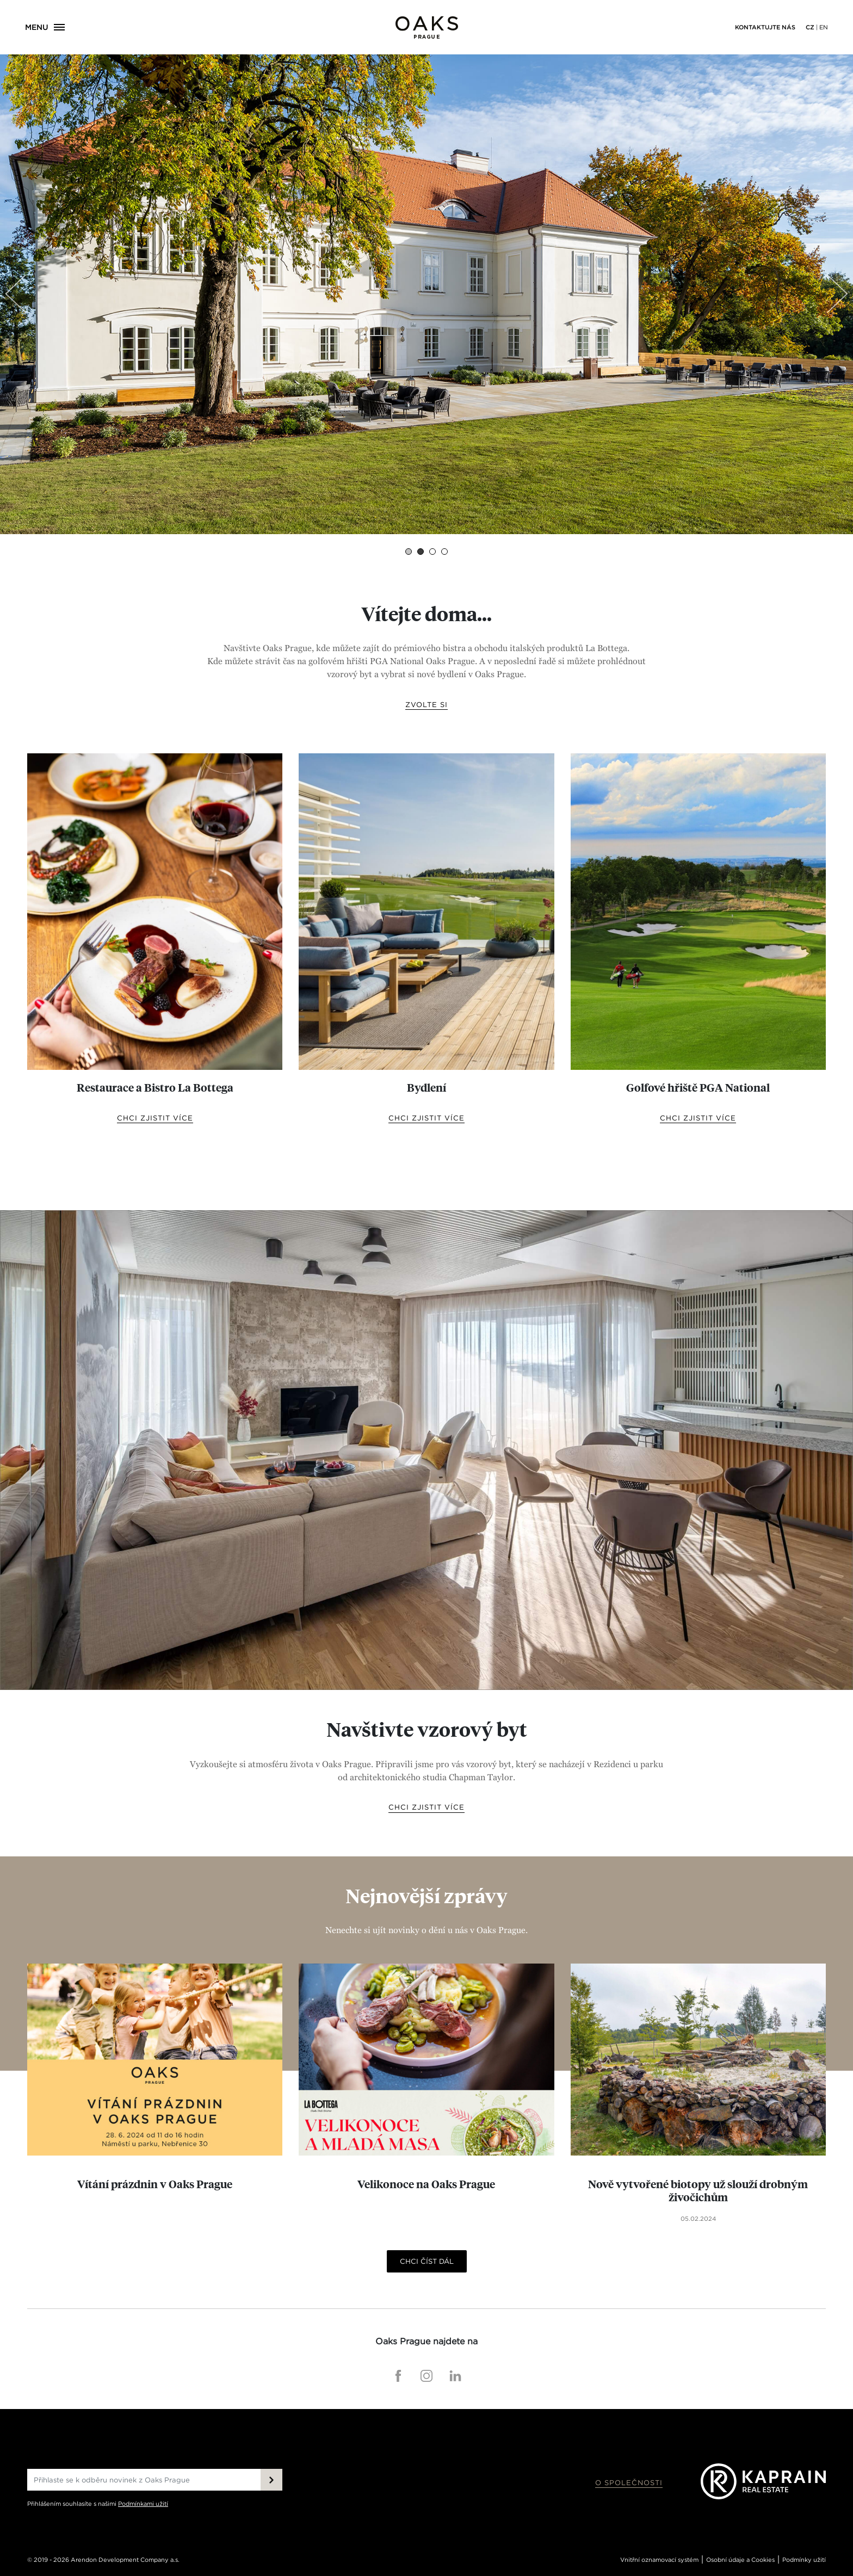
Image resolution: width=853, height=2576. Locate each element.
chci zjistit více (155, 1118)
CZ (810, 27)
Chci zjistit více (426, 1807)
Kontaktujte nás (765, 27)
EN (823, 27)
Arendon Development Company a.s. (125, 2559)
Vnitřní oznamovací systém (659, 2559)
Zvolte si (426, 704)
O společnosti (629, 2482)
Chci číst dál (427, 2261)
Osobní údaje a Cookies (740, 2559)
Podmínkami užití (143, 2503)
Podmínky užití (804, 2559)
